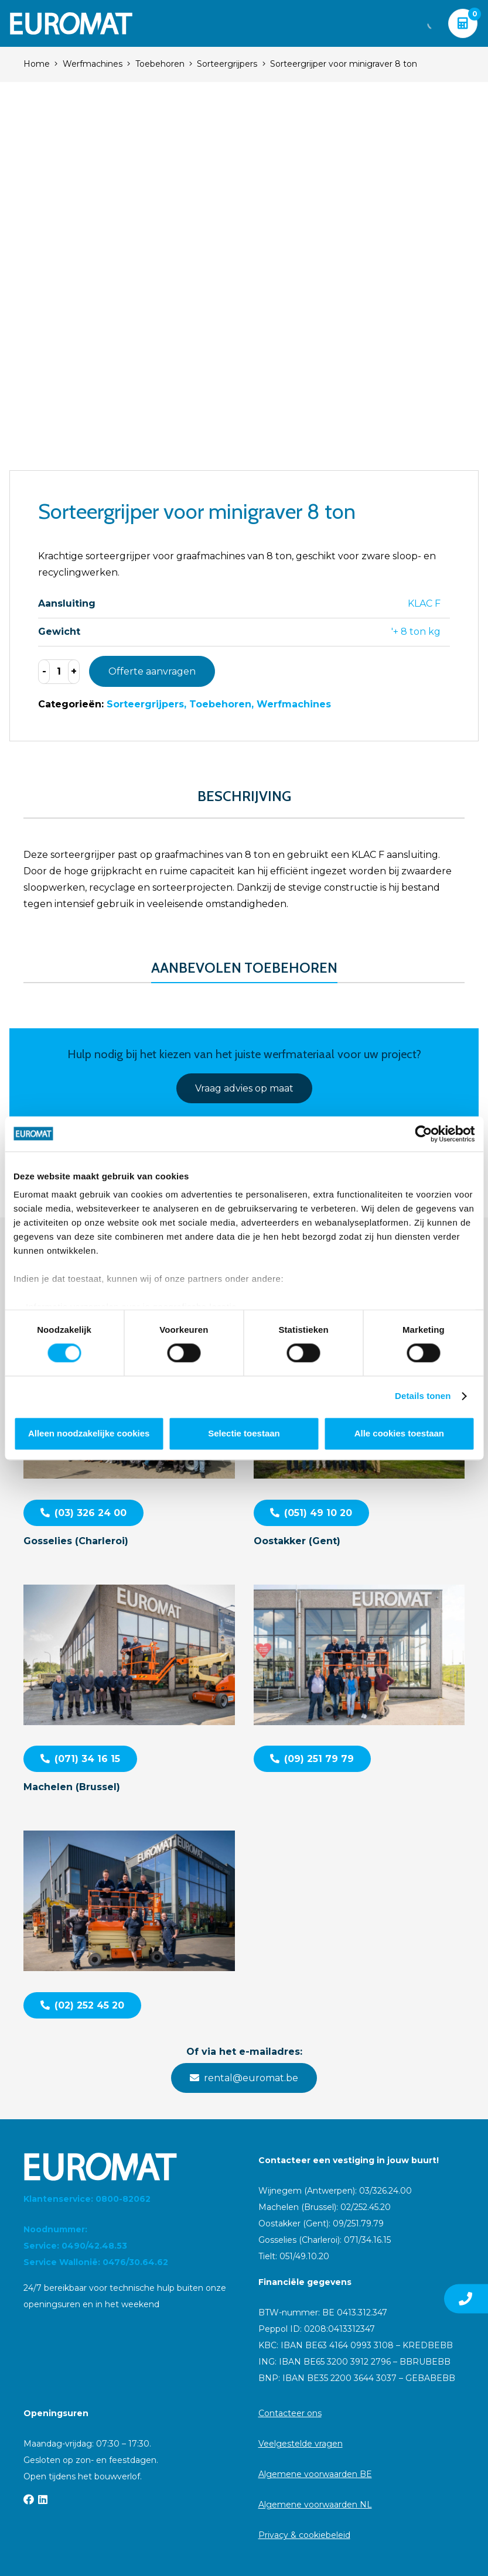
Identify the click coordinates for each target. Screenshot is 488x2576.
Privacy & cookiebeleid (304, 2535)
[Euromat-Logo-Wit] (71, 23)
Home (36, 64)
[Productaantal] (58, 671)
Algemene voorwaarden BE (315, 2474)
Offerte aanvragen (152, 671)
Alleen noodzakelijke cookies (89, 1433)
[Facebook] (28, 2499)
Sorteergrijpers (227, 64)
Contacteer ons (290, 2413)
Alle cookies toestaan (399, 1433)
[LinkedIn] (42, 2499)
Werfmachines (92, 64)
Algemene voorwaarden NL (315, 2504)
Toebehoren (160, 64)
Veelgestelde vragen (300, 2443)
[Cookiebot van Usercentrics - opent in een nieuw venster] (423, 1133)
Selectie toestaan (244, 1433)
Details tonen (423, 1396)
